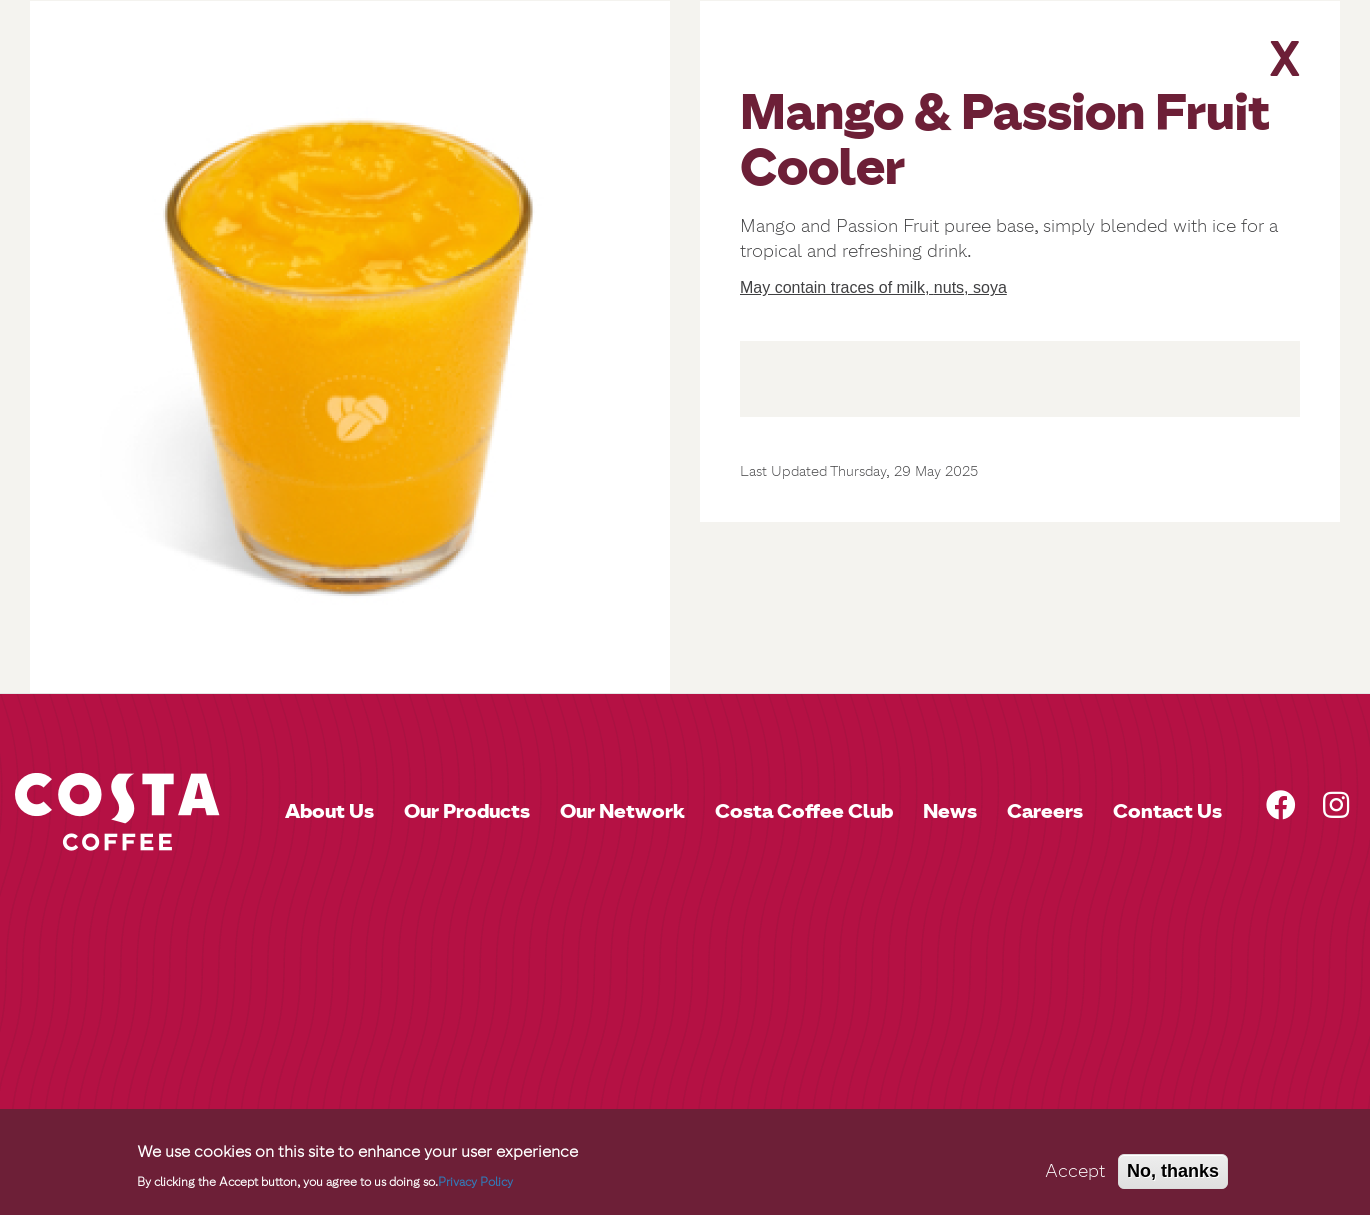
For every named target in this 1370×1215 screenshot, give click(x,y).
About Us (329, 811)
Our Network (622, 811)
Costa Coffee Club (804, 811)
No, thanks (1173, 1171)
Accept (1075, 1171)
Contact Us (1167, 811)
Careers (1045, 811)
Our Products (467, 811)
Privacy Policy (475, 1182)
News (950, 811)
